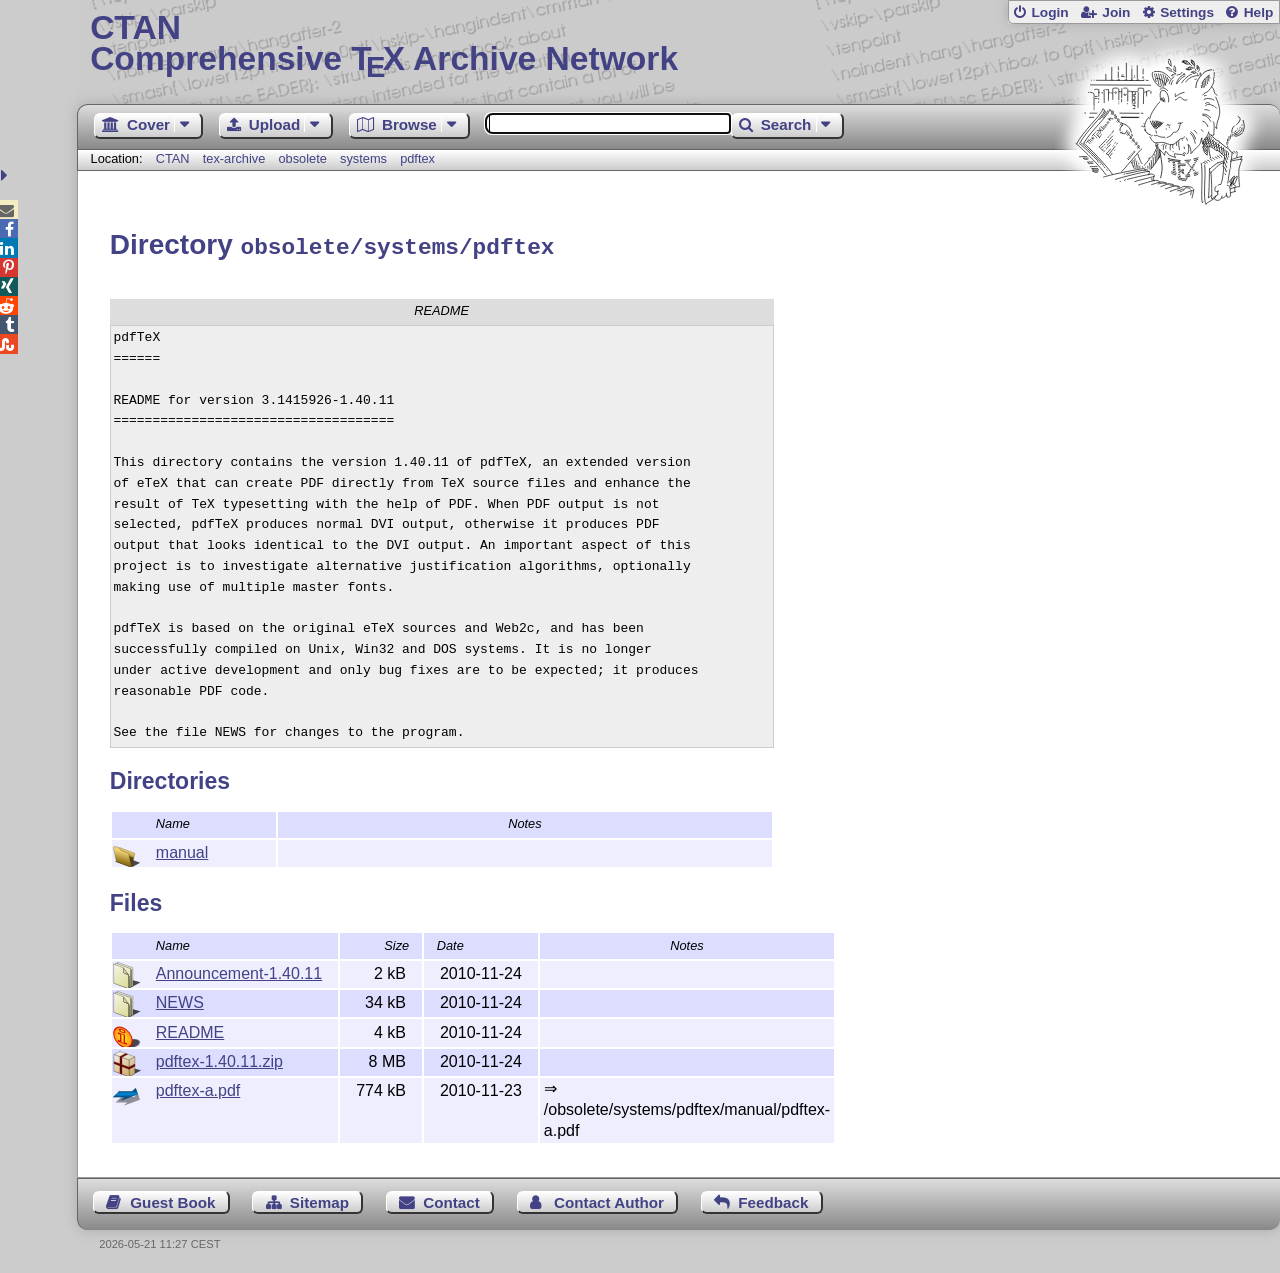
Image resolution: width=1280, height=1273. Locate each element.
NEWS (180, 999)
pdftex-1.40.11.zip (219, 1058)
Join (1116, 12)
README (190, 1029)
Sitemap (319, 1199)
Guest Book (172, 1199)
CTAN (173, 158)
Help (1259, 12)
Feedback (773, 1199)
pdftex (417, 158)
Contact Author (609, 1199)
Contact (451, 1199)
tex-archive (234, 158)
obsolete (302, 158)
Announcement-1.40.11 (239, 970)
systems (363, 158)
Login (1049, 12)
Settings (1187, 12)
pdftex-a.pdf (198, 1087)
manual (182, 849)
